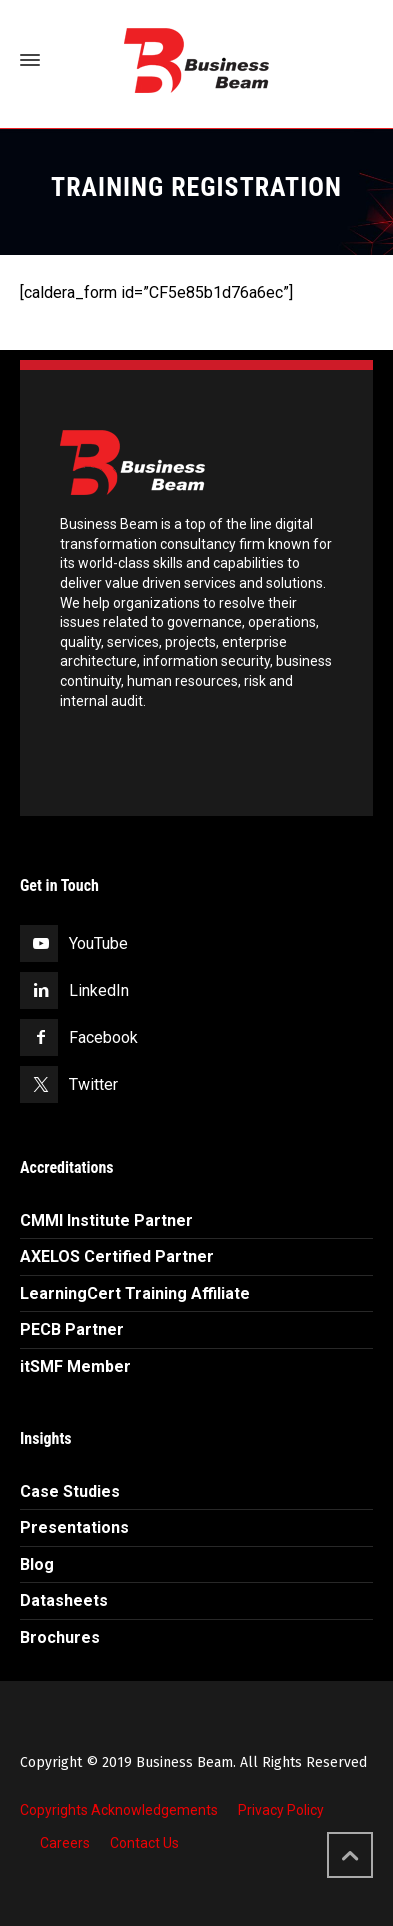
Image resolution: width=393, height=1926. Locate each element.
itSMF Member (75, 1366)
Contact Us (144, 1843)
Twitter (93, 1084)
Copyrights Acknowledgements (119, 1810)
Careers (65, 1843)
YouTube (98, 943)
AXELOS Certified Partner (117, 1256)
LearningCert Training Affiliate (135, 1293)
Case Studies (70, 1491)
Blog (37, 1564)
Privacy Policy (281, 1810)
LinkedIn (99, 990)
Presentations (74, 1527)
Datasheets (64, 1600)
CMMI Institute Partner (106, 1220)
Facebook (103, 1037)
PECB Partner (72, 1329)
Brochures (60, 1637)
